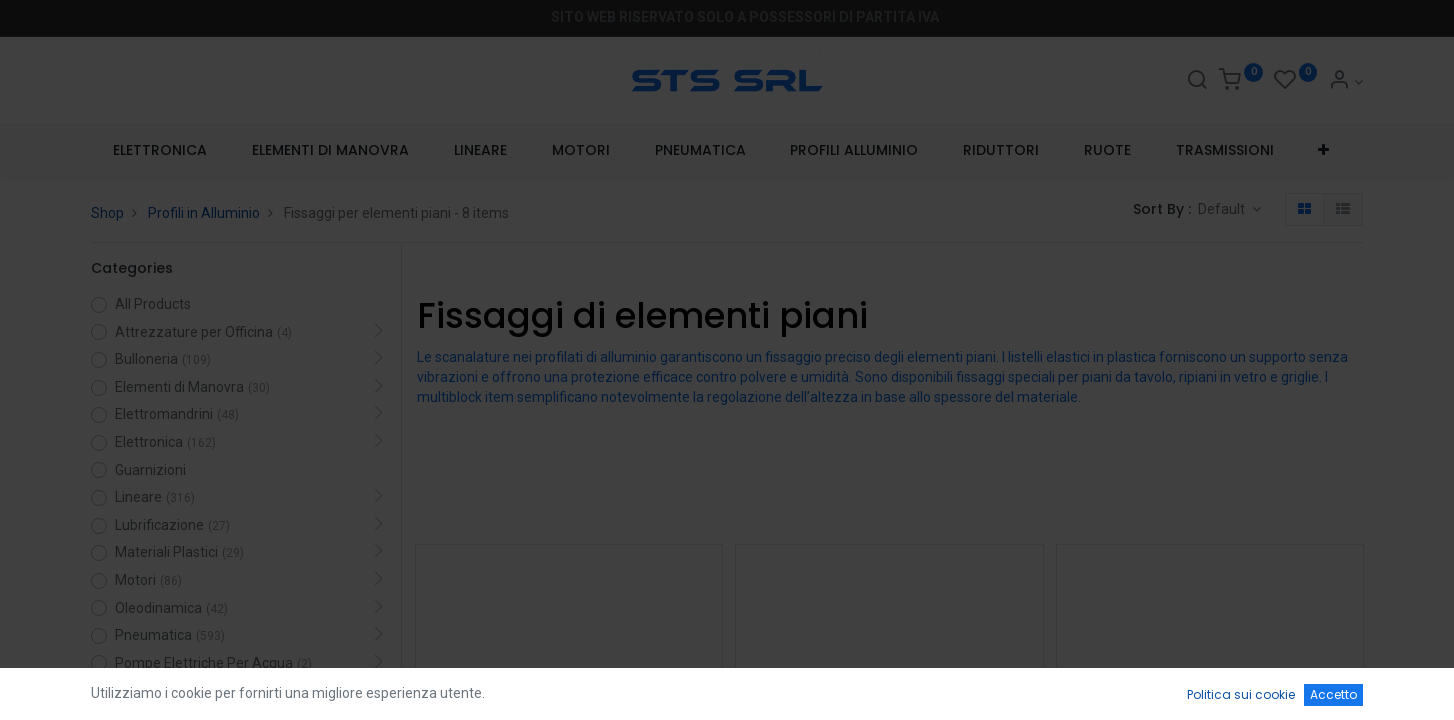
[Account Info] (1345, 82)
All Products (153, 304)
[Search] (1197, 82)
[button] (1324, 151)
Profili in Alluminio (204, 213)
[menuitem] (160, 151)
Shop (107, 213)
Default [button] (1223, 209)
